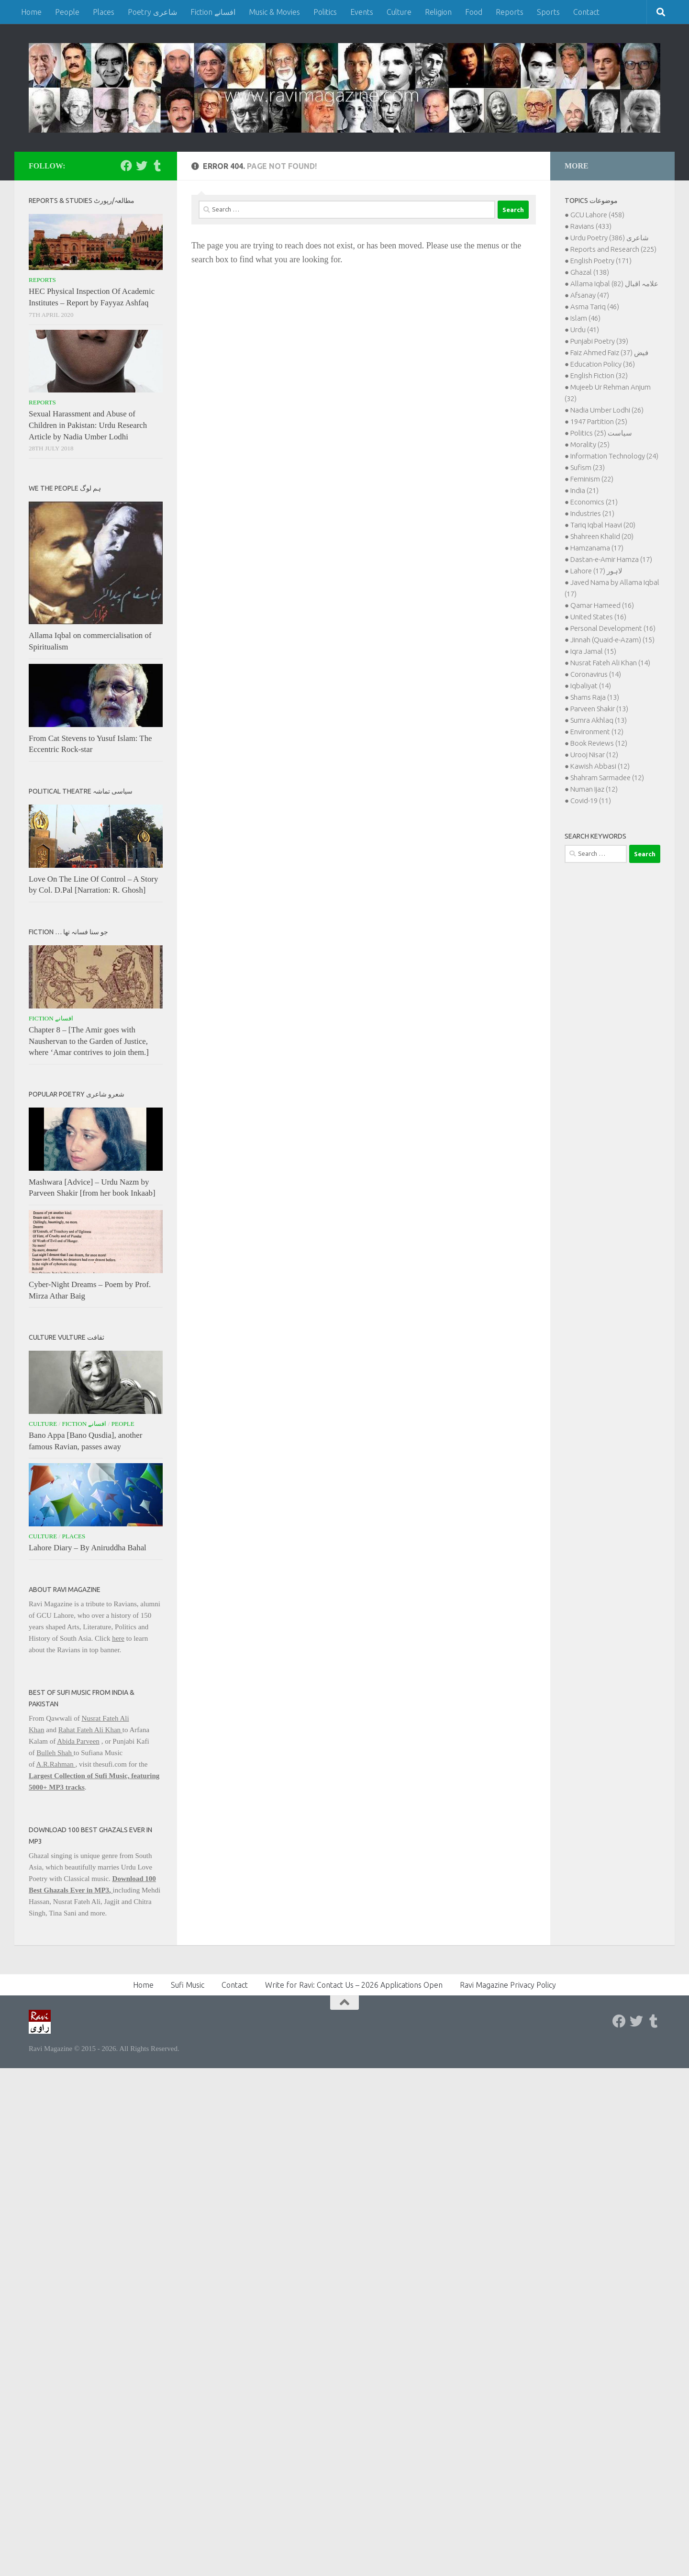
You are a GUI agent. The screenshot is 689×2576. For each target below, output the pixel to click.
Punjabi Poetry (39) (599, 341)
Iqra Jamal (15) (593, 651)
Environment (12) (596, 732)
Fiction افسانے (212, 12)
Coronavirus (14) (595, 674)
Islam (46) (585, 318)
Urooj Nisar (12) (594, 754)
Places (103, 12)
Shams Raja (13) (594, 697)
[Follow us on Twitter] (141, 165)
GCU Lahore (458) (597, 215)
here (118, 1638)
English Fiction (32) (599, 375)
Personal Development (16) (613, 628)
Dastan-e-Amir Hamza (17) (611, 559)
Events (361, 12)
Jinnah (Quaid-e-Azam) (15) (612, 640)
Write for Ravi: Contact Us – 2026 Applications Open (354, 1985)
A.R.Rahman (55, 1764)
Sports (548, 12)
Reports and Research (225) (613, 249)
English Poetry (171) (601, 261)
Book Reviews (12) (598, 743)
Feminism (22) (591, 479)
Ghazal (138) (589, 272)
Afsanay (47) (589, 295)
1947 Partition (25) (598, 421)
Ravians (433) (590, 226)
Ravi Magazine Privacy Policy (508, 1985)
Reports (509, 12)
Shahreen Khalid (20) (601, 536)
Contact (586, 12)
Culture (399, 12)
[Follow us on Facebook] (126, 165)
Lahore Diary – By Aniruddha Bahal (87, 1547)
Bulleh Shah (55, 1753)
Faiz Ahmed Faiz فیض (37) (609, 352)
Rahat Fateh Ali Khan (90, 1730)
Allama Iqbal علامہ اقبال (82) (614, 284)
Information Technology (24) (614, 456)
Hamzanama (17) (596, 548)
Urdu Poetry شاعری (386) (609, 238)
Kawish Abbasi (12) (600, 766)
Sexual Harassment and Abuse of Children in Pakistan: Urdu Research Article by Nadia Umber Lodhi (88, 425)
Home (31, 12)
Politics (325, 12)
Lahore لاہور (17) (596, 571)
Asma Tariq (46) (594, 306)
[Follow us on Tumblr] (157, 165)
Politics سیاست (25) (601, 433)
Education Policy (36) (602, 364)
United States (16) (598, 617)
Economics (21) (594, 502)
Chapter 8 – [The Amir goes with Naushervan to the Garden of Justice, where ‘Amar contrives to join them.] (89, 1041)
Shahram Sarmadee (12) (607, 777)
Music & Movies (274, 12)
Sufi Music (187, 1985)
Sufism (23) (587, 467)
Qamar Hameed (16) (602, 605)
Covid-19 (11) (590, 800)
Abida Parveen (78, 1741)
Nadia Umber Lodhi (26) (607, 410)
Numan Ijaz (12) (594, 789)
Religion (438, 12)
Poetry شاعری (152, 12)
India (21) (584, 490)
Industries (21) (592, 513)
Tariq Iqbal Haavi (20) (602, 525)
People (67, 12)
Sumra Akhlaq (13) (598, 720)
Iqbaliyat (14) (590, 686)
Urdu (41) (584, 329)
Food (473, 12)
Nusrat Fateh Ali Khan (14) (610, 663)
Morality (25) (590, 444)
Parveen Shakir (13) (599, 709)
